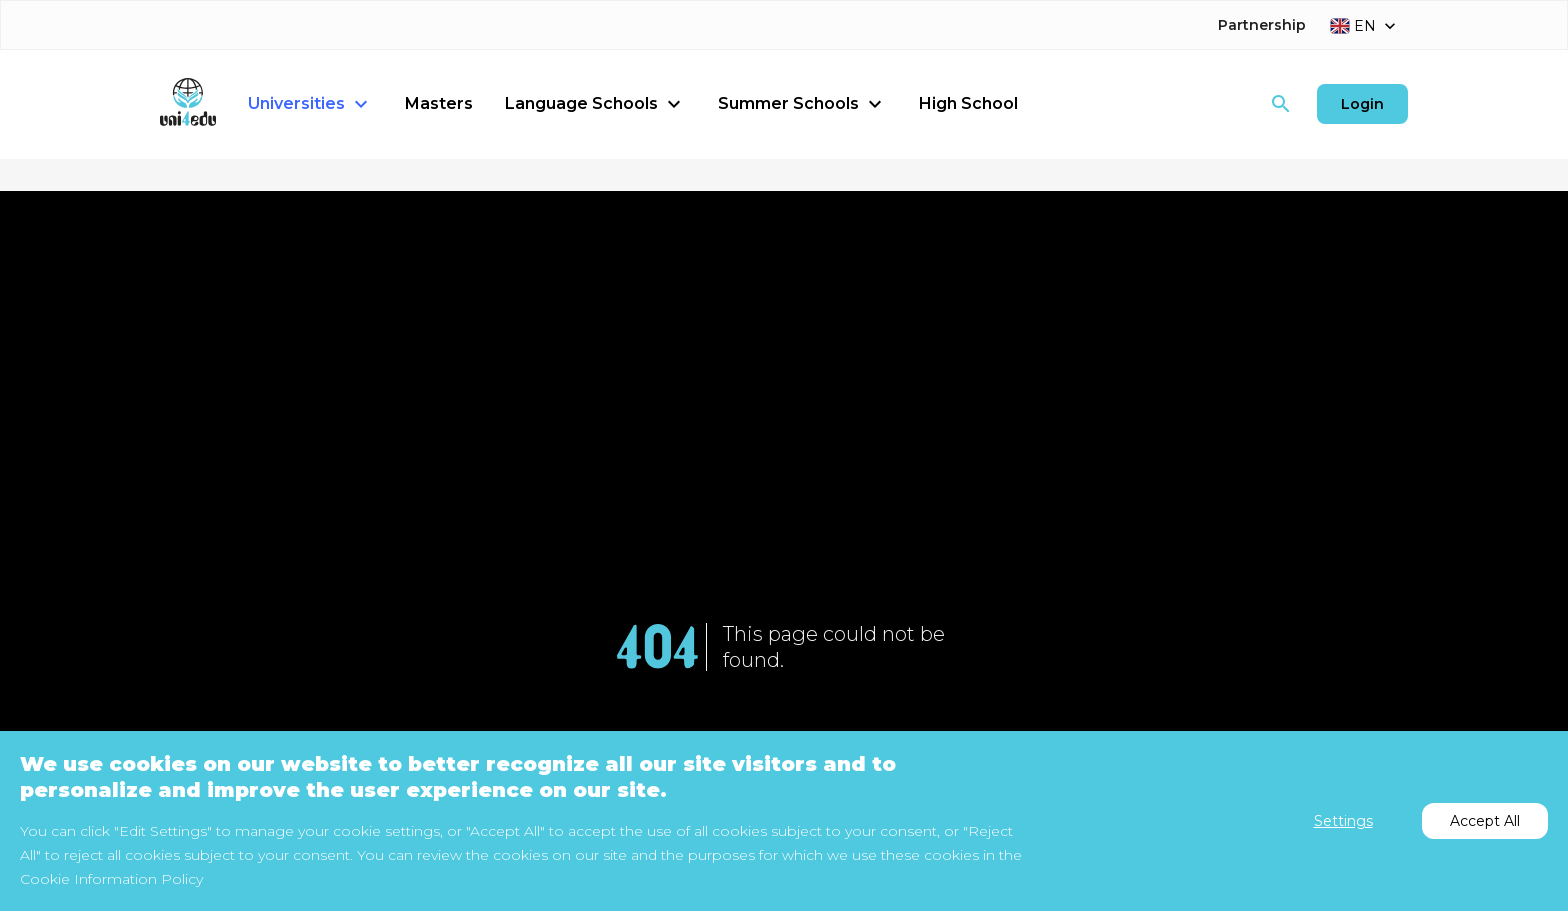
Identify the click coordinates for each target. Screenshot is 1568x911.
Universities (310, 104)
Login (1362, 104)
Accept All (1485, 821)
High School (968, 103)
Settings (1343, 821)
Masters (439, 103)
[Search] (1281, 104)
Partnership (1262, 25)
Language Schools (595, 104)
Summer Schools (802, 104)
